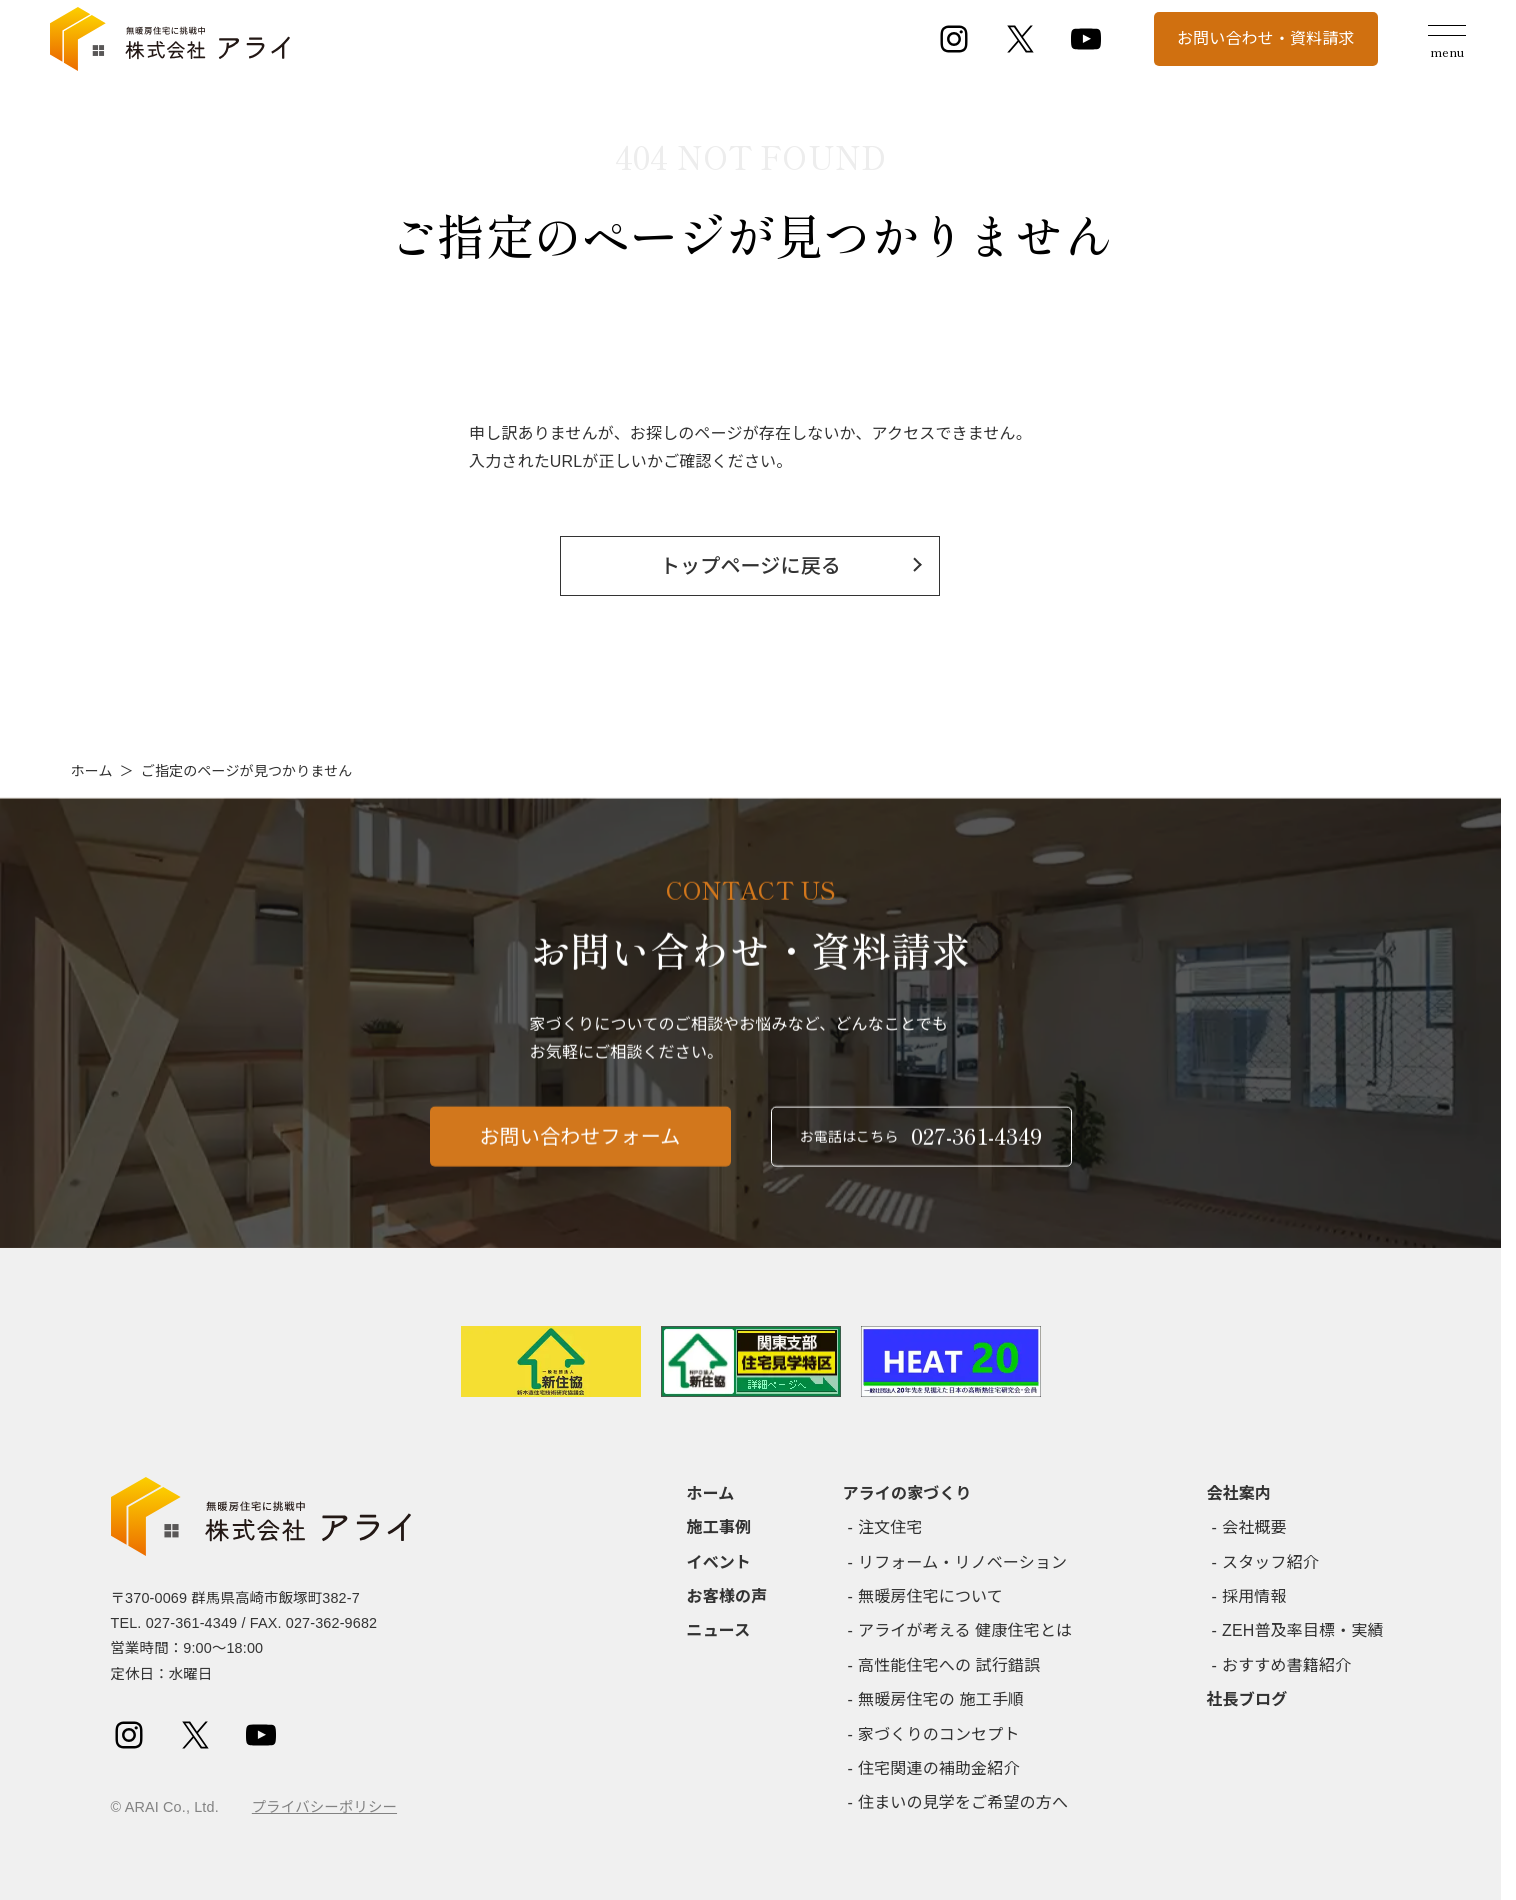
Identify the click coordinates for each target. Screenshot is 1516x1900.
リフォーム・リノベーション (962, 1562)
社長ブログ (1247, 1699)
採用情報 (1254, 1596)
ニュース (719, 1630)
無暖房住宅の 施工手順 (941, 1699)
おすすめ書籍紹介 (1286, 1665)
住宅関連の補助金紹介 (939, 1768)
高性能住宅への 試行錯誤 (949, 1665)
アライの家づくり (907, 1493)
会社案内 (1239, 1493)
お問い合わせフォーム (580, 1153)
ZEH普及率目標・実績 (1303, 1630)
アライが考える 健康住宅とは (965, 1630)
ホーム (92, 771)
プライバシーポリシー (324, 1807)
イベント (719, 1562)
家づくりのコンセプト (939, 1734)
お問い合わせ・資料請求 (1266, 38)
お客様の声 (727, 1596)
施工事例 (719, 1527)
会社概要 (1254, 1527)
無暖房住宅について (930, 1596)
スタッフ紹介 (1270, 1562)
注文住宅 (890, 1527)
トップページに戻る (750, 566)
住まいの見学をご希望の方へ (963, 1802)
